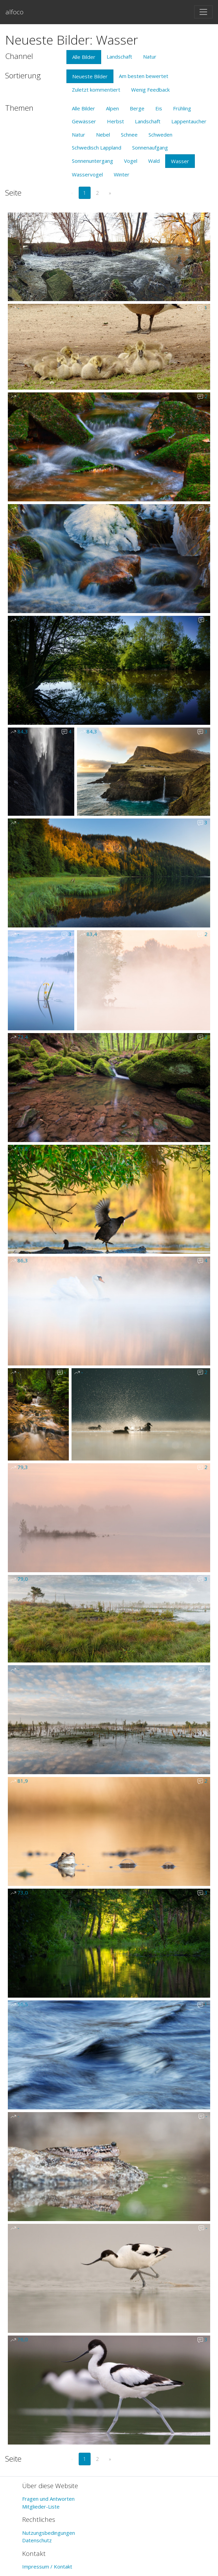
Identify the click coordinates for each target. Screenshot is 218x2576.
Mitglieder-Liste (41, 2506)
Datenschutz (37, 2540)
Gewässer (84, 121)
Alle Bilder (83, 56)
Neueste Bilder (90, 76)
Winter (121, 174)
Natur (149, 56)
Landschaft (119, 56)
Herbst (115, 121)
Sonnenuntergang (92, 160)
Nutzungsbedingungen (48, 2532)
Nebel (103, 134)
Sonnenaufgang (150, 147)
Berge (137, 108)
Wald (154, 160)
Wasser (180, 161)
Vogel (130, 160)
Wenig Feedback (150, 89)
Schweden (160, 134)
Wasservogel (87, 174)
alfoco (14, 11)
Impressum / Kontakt (47, 2566)
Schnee (129, 134)
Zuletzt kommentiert (96, 89)
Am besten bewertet (143, 76)
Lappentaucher (188, 121)
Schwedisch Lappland (96, 147)
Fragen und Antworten (48, 2498)
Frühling (182, 108)
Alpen (112, 108)
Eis (158, 108)
